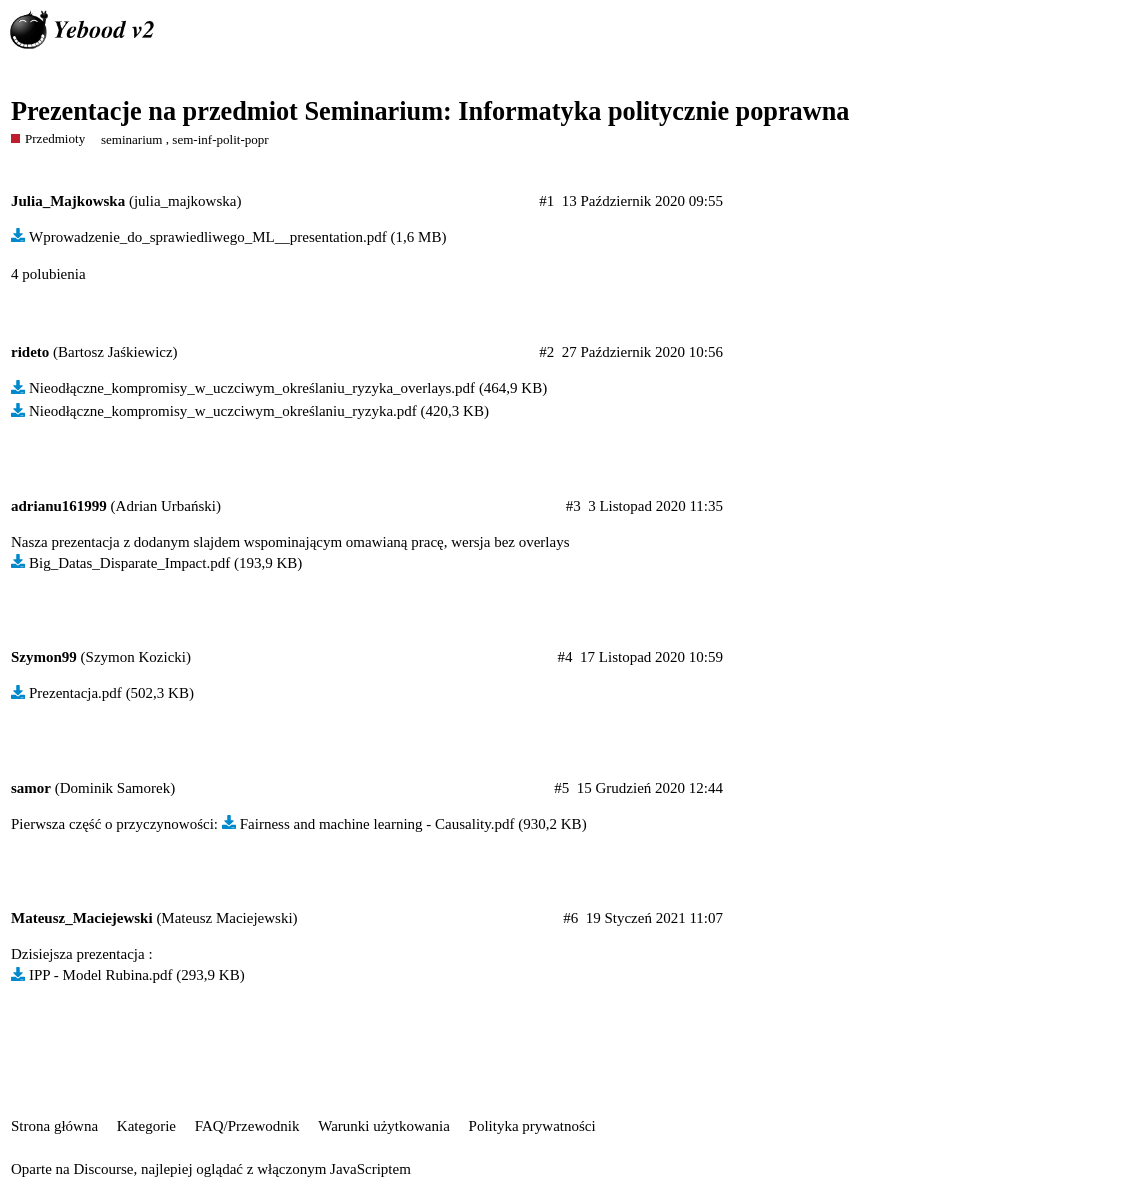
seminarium (132, 139)
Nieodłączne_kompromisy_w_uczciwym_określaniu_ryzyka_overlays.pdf (252, 388)
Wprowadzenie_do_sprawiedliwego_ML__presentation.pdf (208, 237)
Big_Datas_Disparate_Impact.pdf (129, 563)
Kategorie (146, 1126)
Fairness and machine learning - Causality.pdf (377, 824)
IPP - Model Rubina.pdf (101, 975)
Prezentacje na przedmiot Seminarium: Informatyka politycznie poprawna (430, 111)
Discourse (103, 1169)
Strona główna (54, 1126)
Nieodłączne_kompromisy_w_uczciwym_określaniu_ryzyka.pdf (223, 411)
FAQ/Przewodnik (247, 1126)
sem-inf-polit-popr (220, 139)
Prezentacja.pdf (75, 693)
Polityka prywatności (532, 1126)
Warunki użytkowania (384, 1126)
